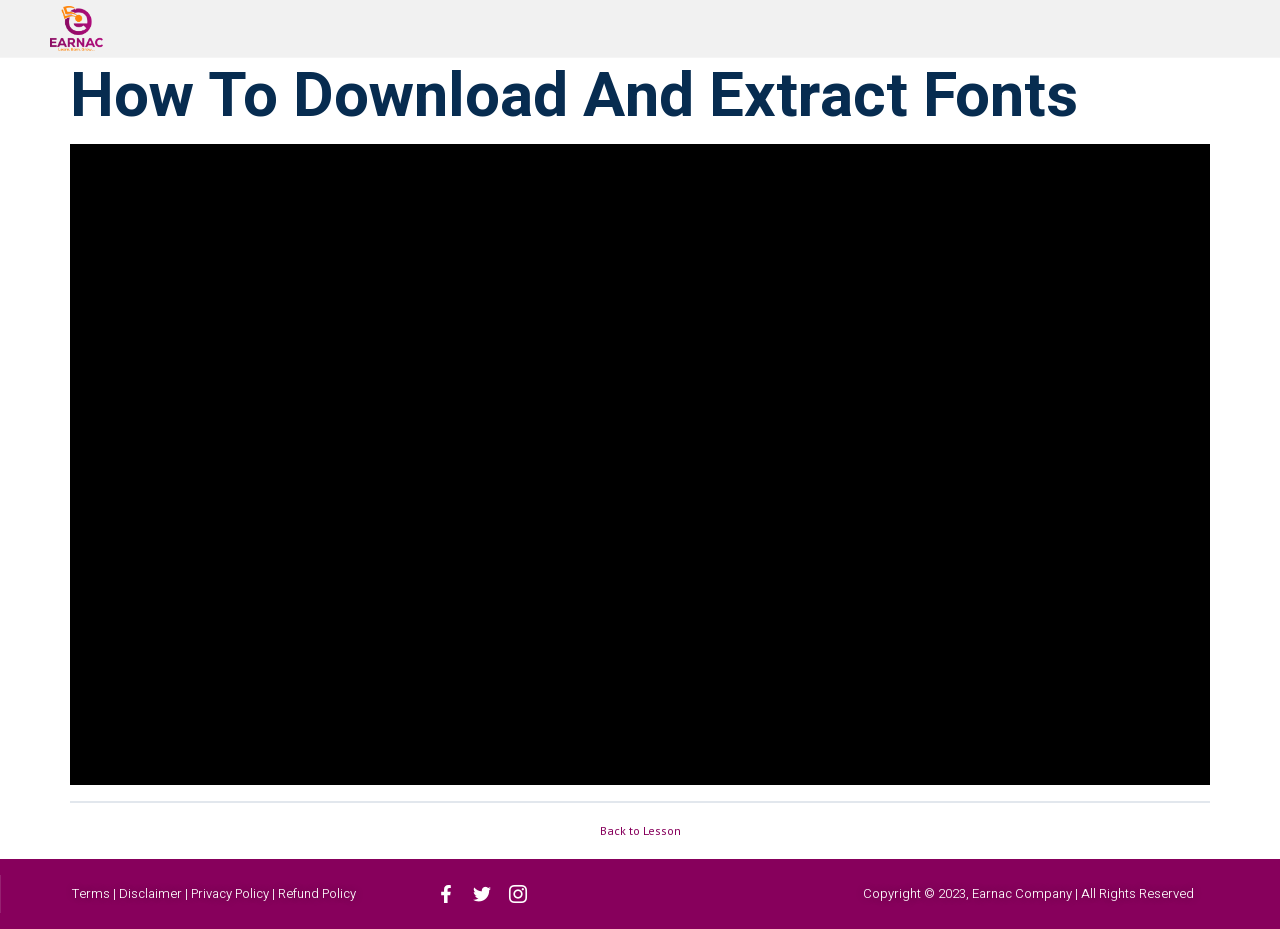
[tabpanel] (640, 464)
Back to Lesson (640, 830)
